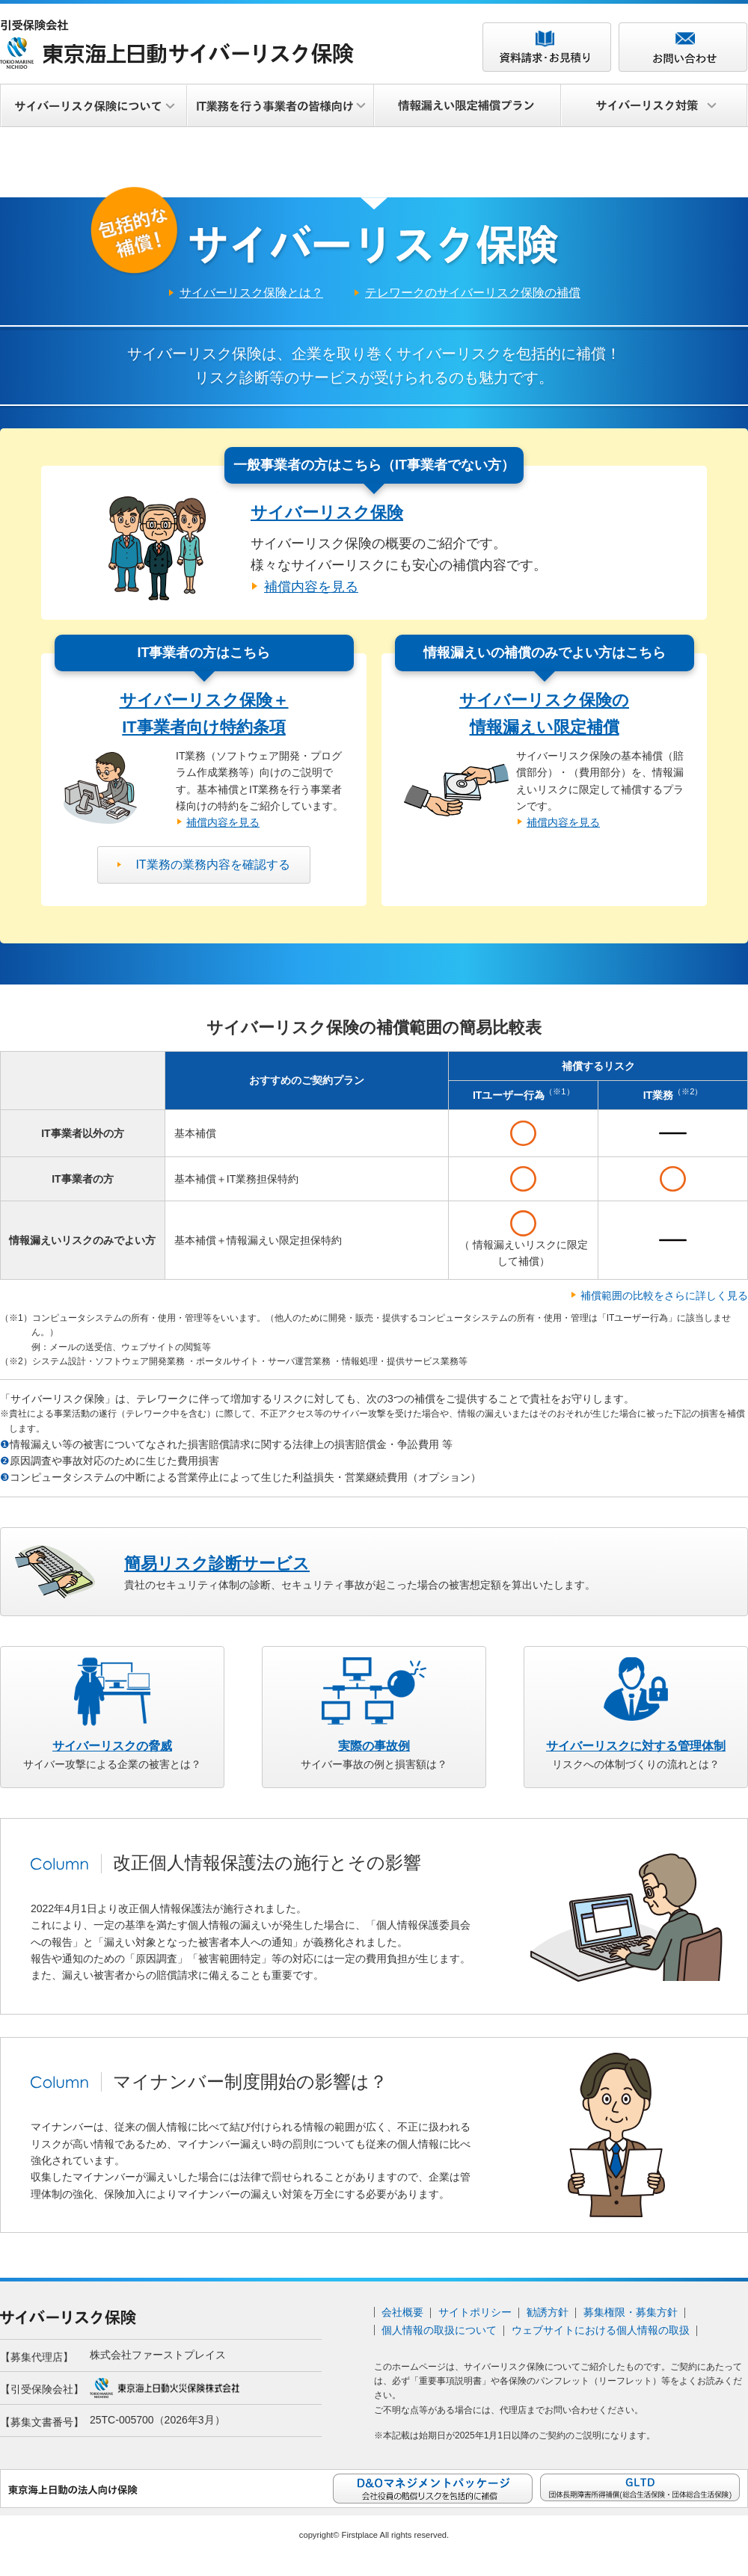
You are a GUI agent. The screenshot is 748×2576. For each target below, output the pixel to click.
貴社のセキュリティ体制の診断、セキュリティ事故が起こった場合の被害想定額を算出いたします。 (359, 1580)
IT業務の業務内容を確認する (212, 872)
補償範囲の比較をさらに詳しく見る (664, 1304)
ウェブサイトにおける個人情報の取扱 (601, 2338)
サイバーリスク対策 (654, 106)
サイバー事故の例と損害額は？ (374, 1763)
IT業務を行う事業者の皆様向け (280, 106)
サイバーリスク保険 (327, 520)
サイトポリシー (475, 2320)
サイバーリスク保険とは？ (251, 301)
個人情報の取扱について (439, 2338)
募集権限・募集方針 (630, 2320)
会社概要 (402, 2320)
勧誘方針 (547, 2320)
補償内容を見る (311, 595)
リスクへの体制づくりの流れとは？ (636, 1763)
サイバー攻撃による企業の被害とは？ (112, 1763)
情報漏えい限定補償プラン (467, 106)
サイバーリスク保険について (93, 106)
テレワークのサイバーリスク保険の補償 (472, 301)
